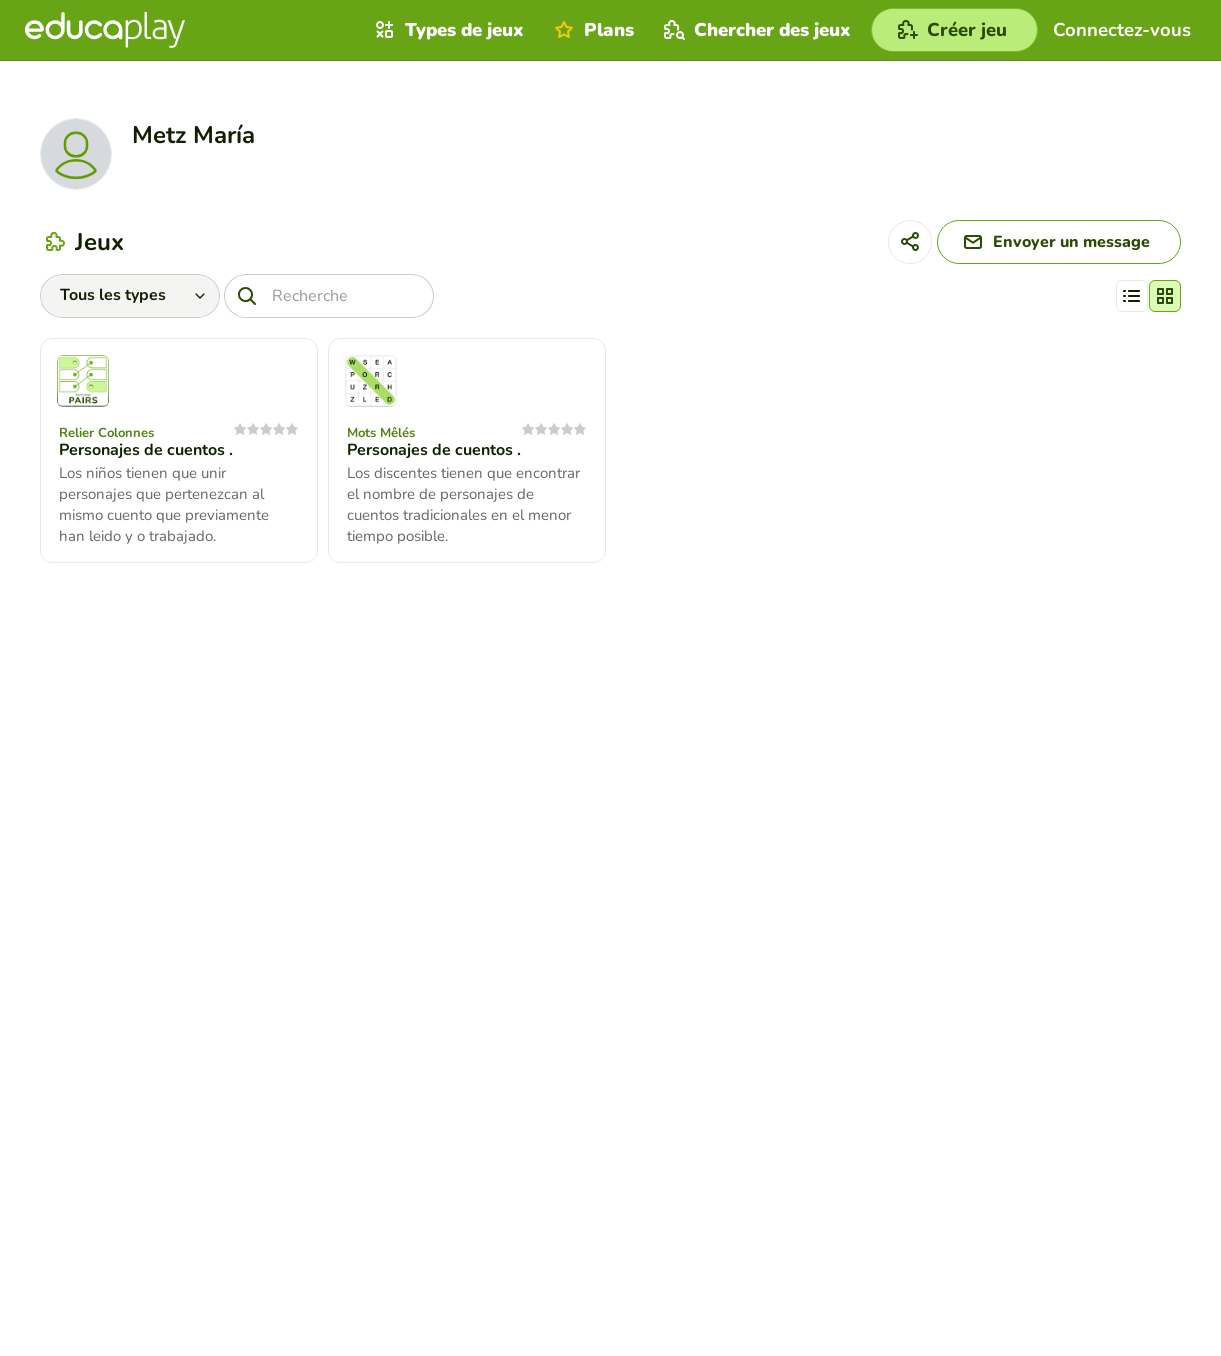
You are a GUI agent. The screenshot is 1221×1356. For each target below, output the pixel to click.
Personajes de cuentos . (146, 450)
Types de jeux (447, 30)
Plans (591, 30)
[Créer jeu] (954, 30)
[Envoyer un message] (1059, 242)
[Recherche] (329, 296)
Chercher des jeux (755, 30)
